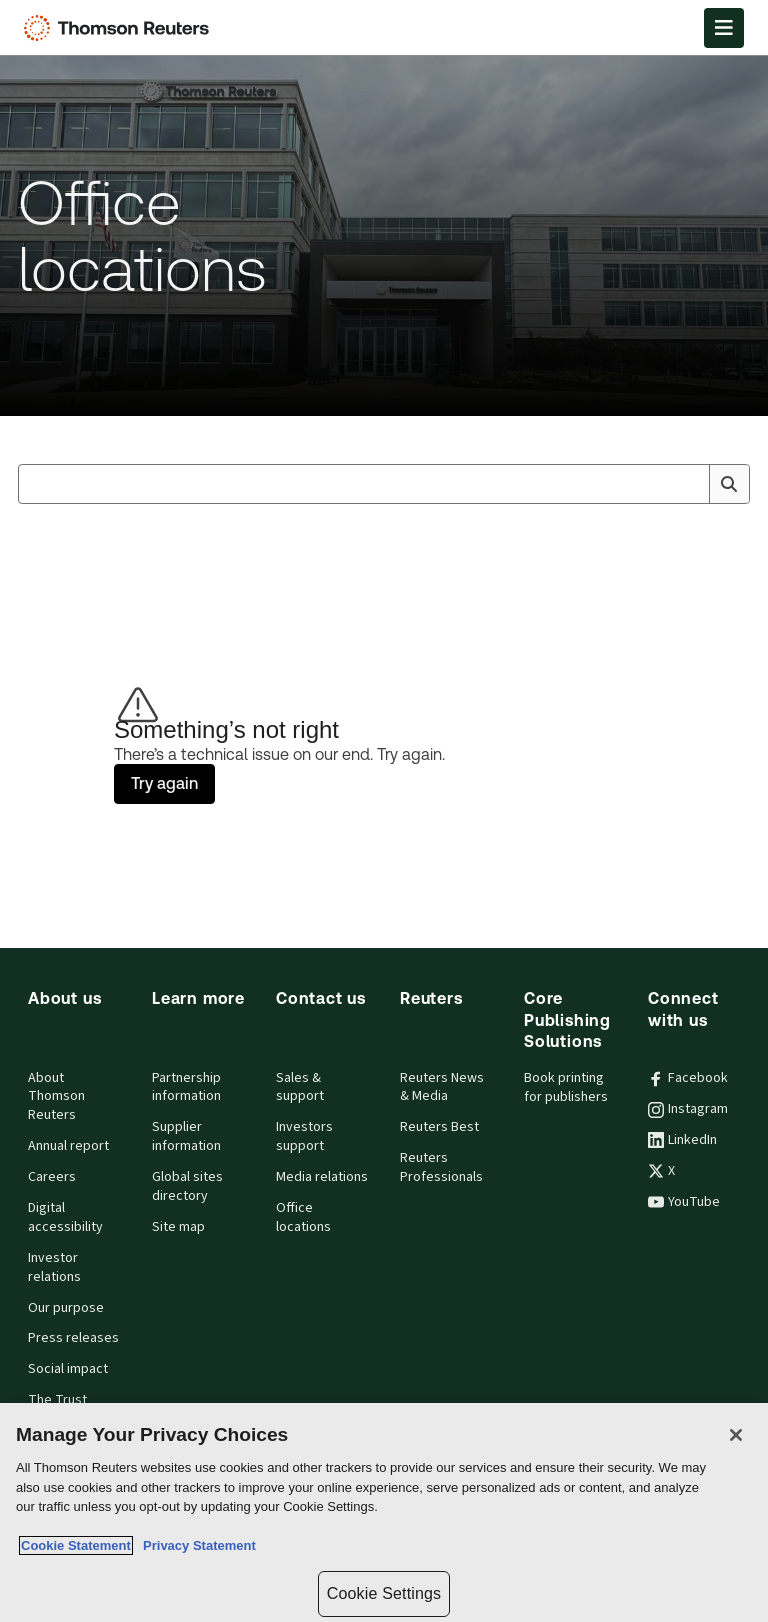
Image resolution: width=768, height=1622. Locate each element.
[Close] (736, 1435)
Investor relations (54, 1267)
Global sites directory (187, 1186)
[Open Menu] (724, 28)
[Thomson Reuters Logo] (121, 28)
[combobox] (384, 484)
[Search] (729, 484)
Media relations (322, 1177)
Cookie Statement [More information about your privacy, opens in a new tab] (76, 1545)
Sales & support (300, 1087)
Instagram (688, 1109)
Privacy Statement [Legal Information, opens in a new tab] (196, 1545)
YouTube (684, 1202)
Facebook (688, 1078)
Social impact (68, 1369)
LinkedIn (682, 1140)
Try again (164, 783)
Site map (178, 1227)
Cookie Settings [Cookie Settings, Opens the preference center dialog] (384, 1593)
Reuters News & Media (442, 1087)
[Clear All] (690, 484)
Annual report (68, 1146)
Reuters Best (439, 1127)
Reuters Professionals (441, 1167)
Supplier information (186, 1136)
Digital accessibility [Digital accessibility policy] (65, 1217)
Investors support (304, 1136)
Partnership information (186, 1087)
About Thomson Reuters (56, 1097)
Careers (52, 1177)
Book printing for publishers (566, 1087)
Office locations (303, 1217)
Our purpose (66, 1308)
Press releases (73, 1338)
